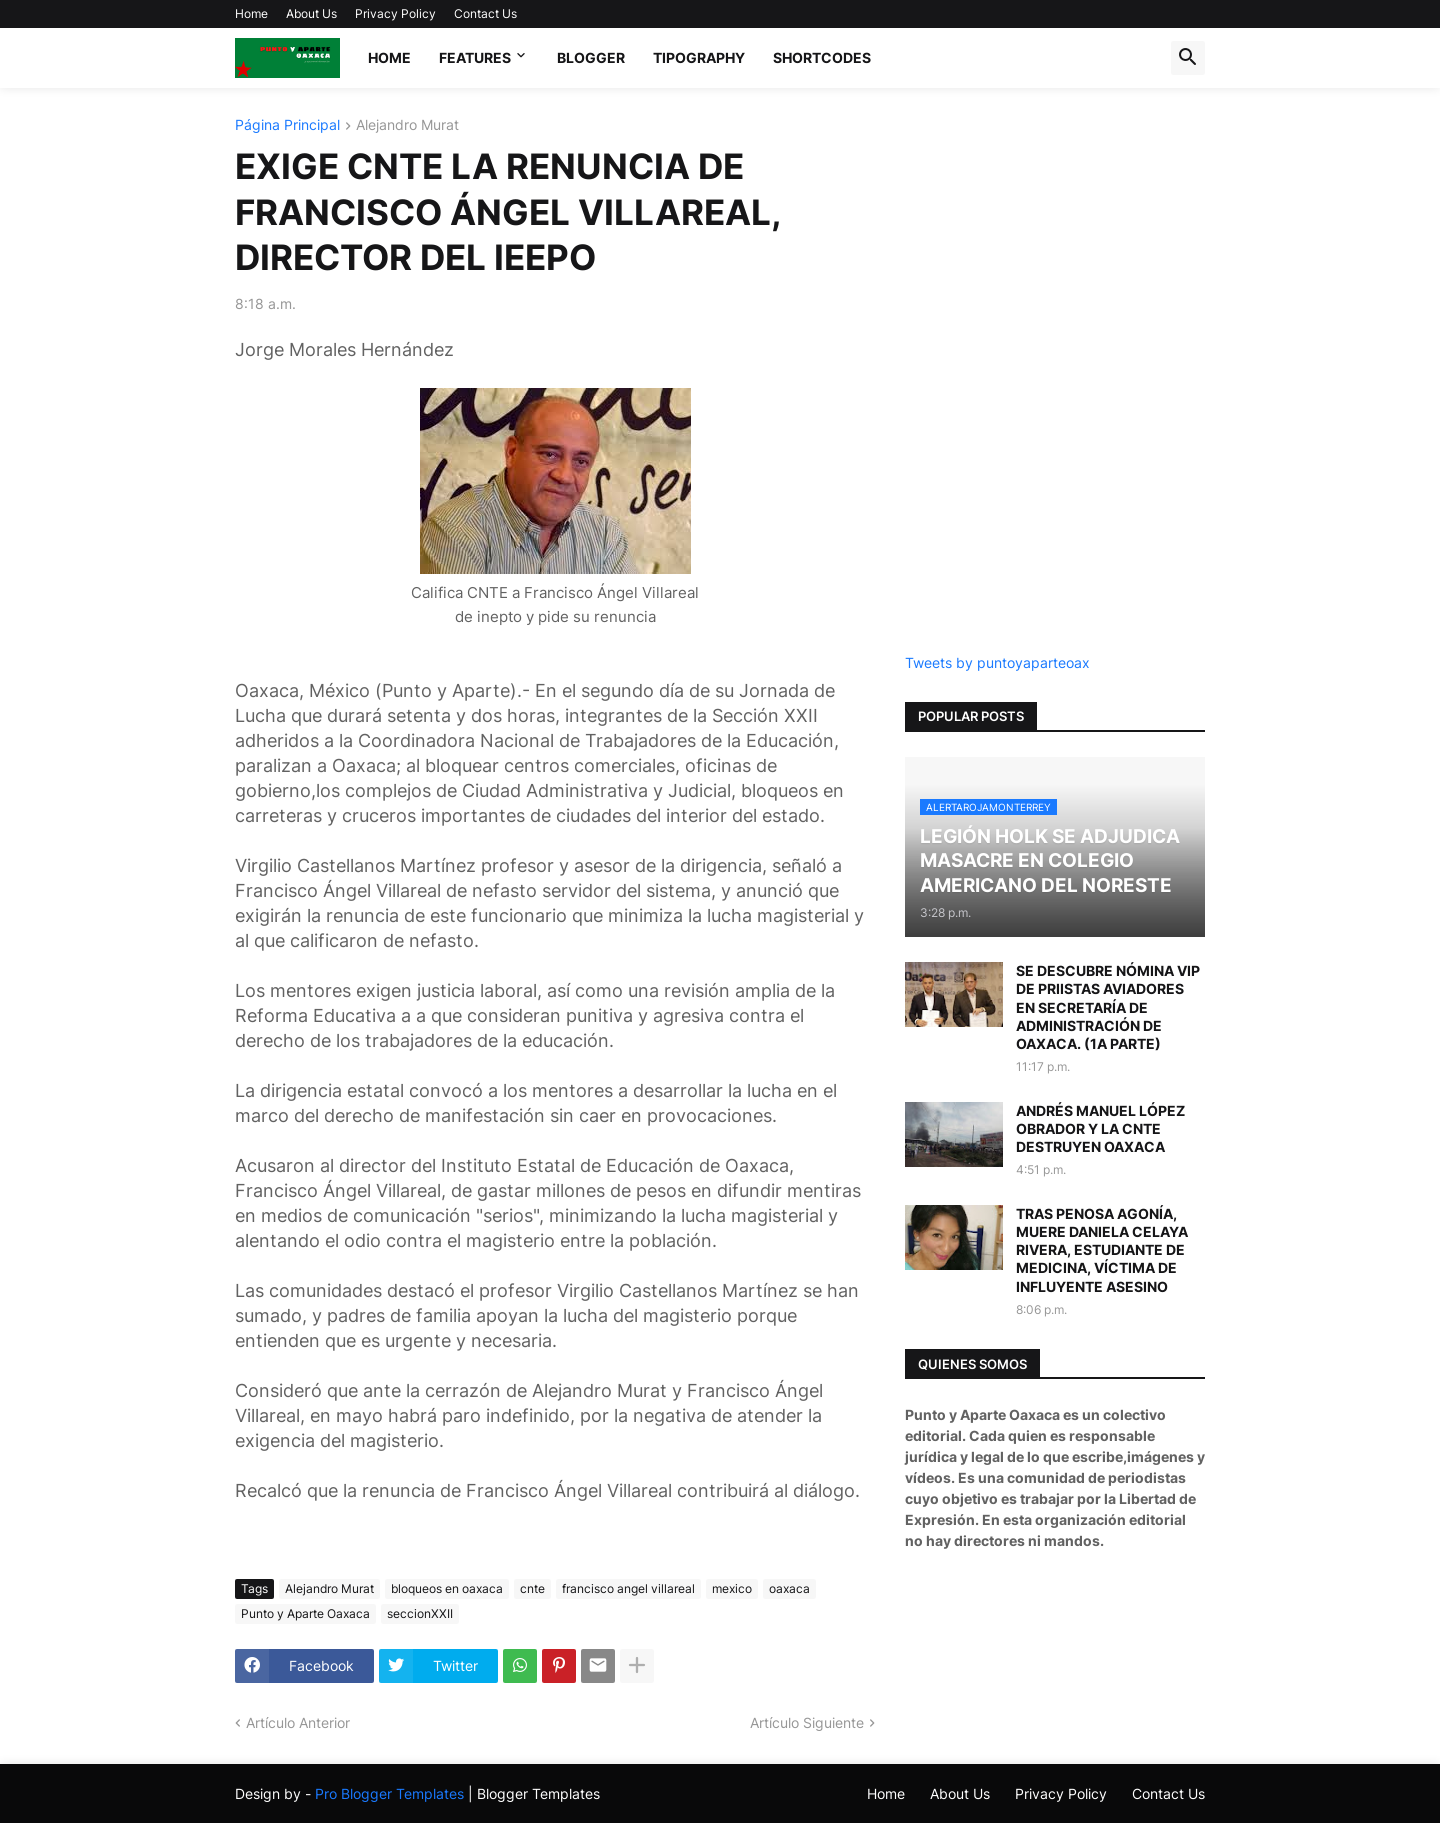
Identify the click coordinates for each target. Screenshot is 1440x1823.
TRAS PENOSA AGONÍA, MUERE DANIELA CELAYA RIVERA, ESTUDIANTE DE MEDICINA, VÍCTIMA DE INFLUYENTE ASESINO (1102, 1250)
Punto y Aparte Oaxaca (305, 1613)
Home (251, 13)
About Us (311, 13)
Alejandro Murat (407, 125)
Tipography (699, 57)
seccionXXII (420, 1613)
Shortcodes (822, 57)
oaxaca (789, 1588)
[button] (1188, 58)
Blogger (591, 57)
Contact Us (485, 13)
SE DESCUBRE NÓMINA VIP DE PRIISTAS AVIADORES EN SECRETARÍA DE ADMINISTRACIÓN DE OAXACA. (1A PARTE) (1108, 1007)
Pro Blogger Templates (389, 1793)
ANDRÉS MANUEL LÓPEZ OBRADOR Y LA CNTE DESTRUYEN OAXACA (1100, 1128)
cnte (532, 1588)
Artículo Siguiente (807, 1722)
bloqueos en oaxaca (447, 1588)
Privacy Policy (395, 13)
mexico (732, 1588)
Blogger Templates (538, 1793)
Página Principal (287, 125)
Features (475, 57)
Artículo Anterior (298, 1722)
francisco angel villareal (628, 1588)
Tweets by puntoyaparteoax (997, 662)
